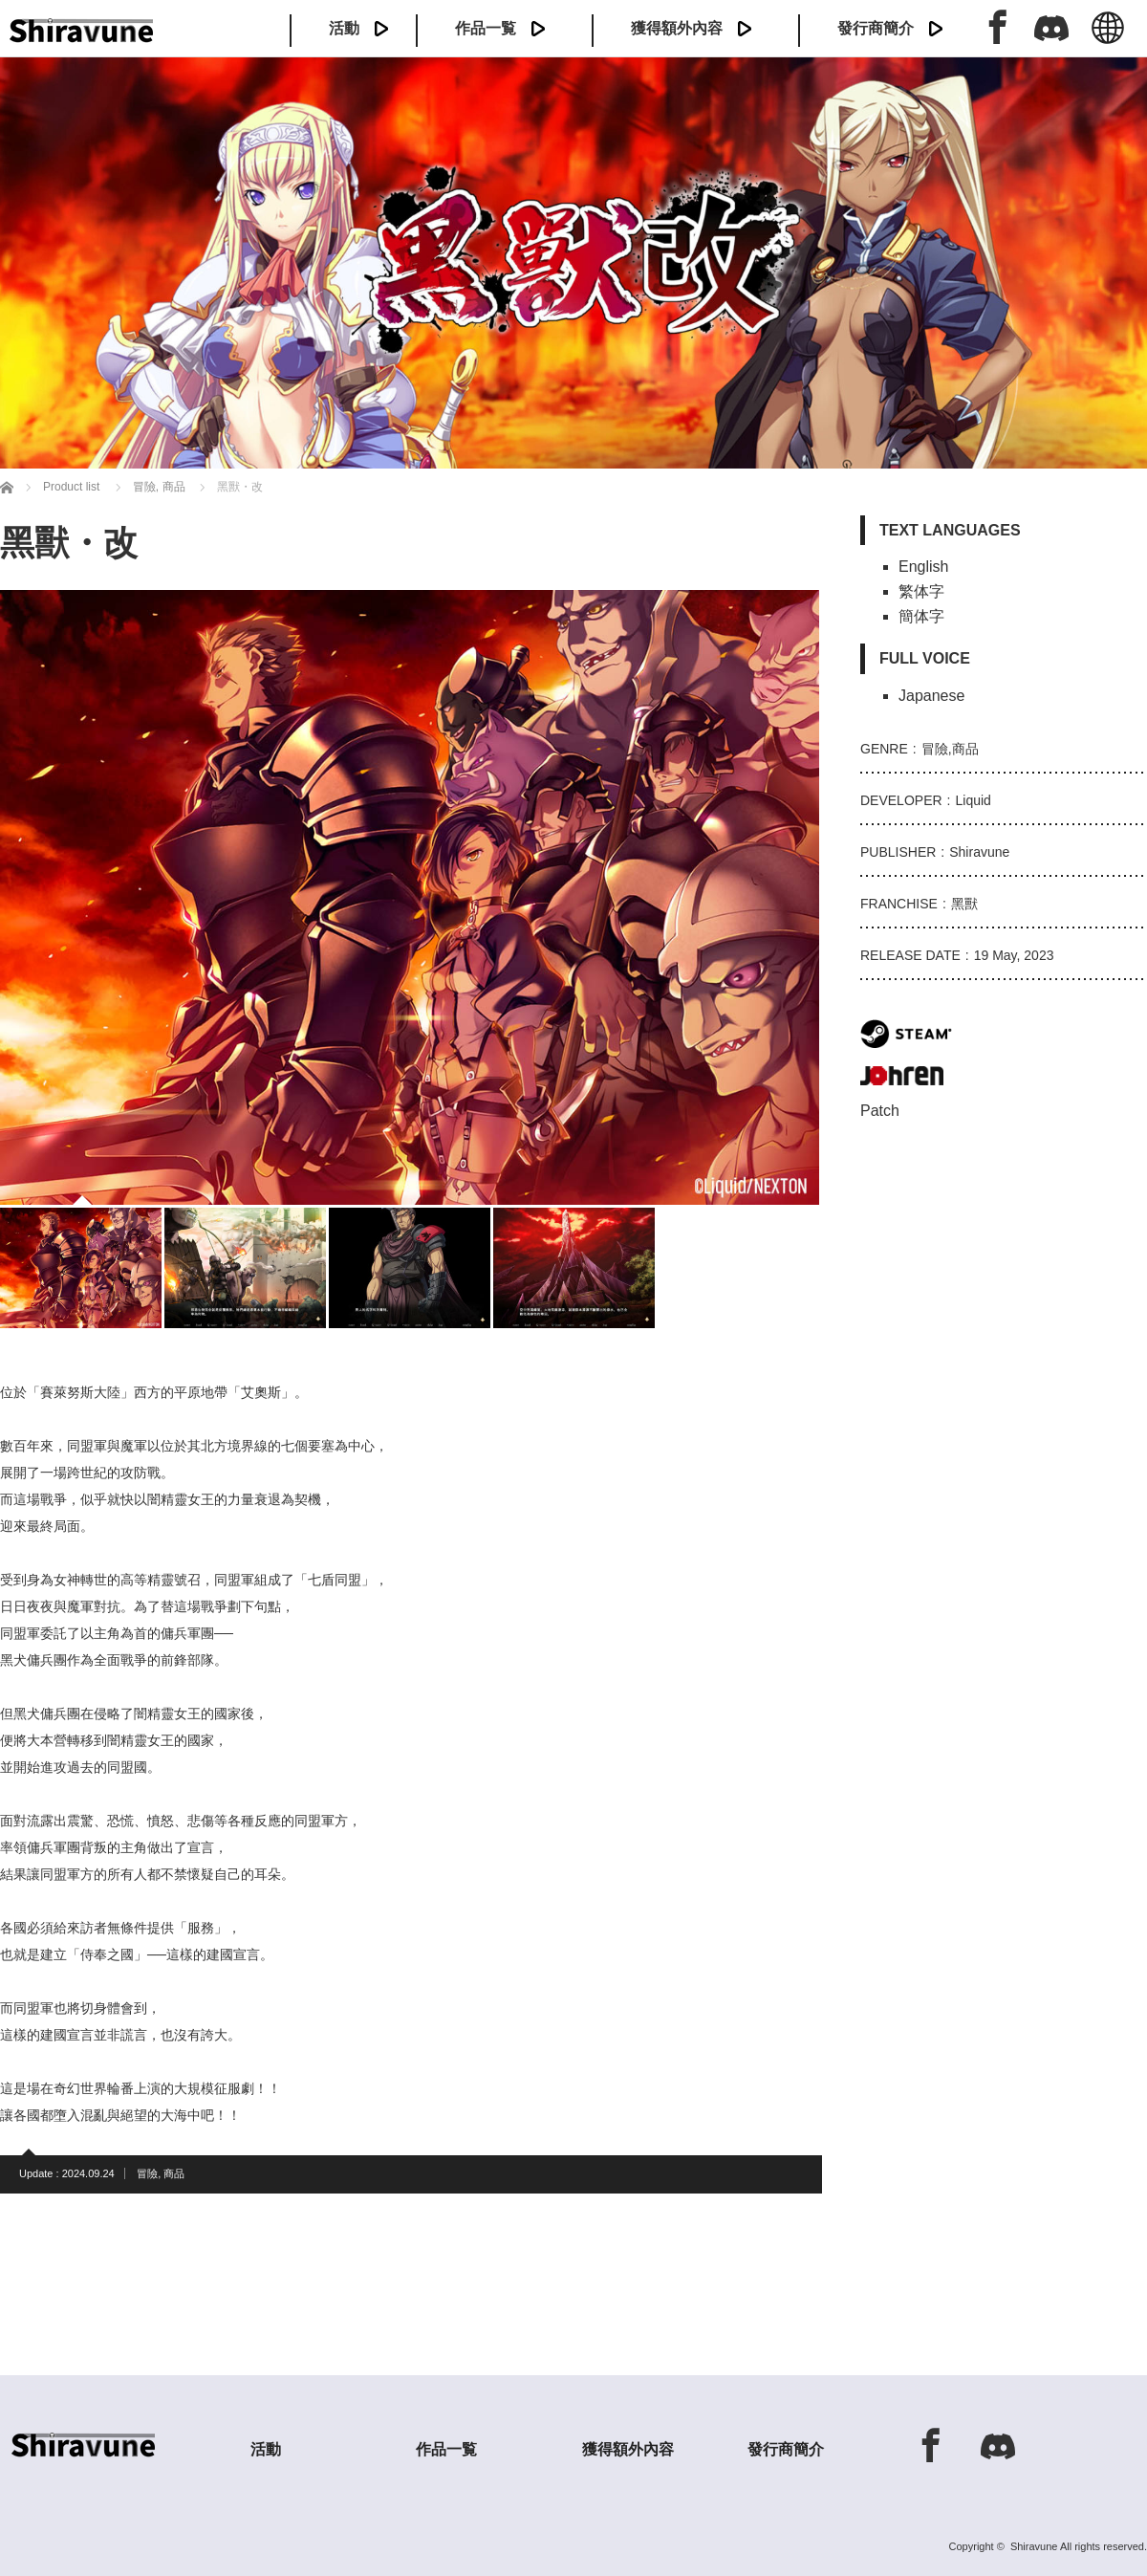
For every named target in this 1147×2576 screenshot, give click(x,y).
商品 (173, 2173)
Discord (1051, 27)
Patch (879, 1110)
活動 (344, 28)
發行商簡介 (875, 28)
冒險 (147, 2173)
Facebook (998, 27)
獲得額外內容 (677, 28)
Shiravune (1034, 2546)
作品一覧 (485, 28)
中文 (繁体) (1108, 38)
